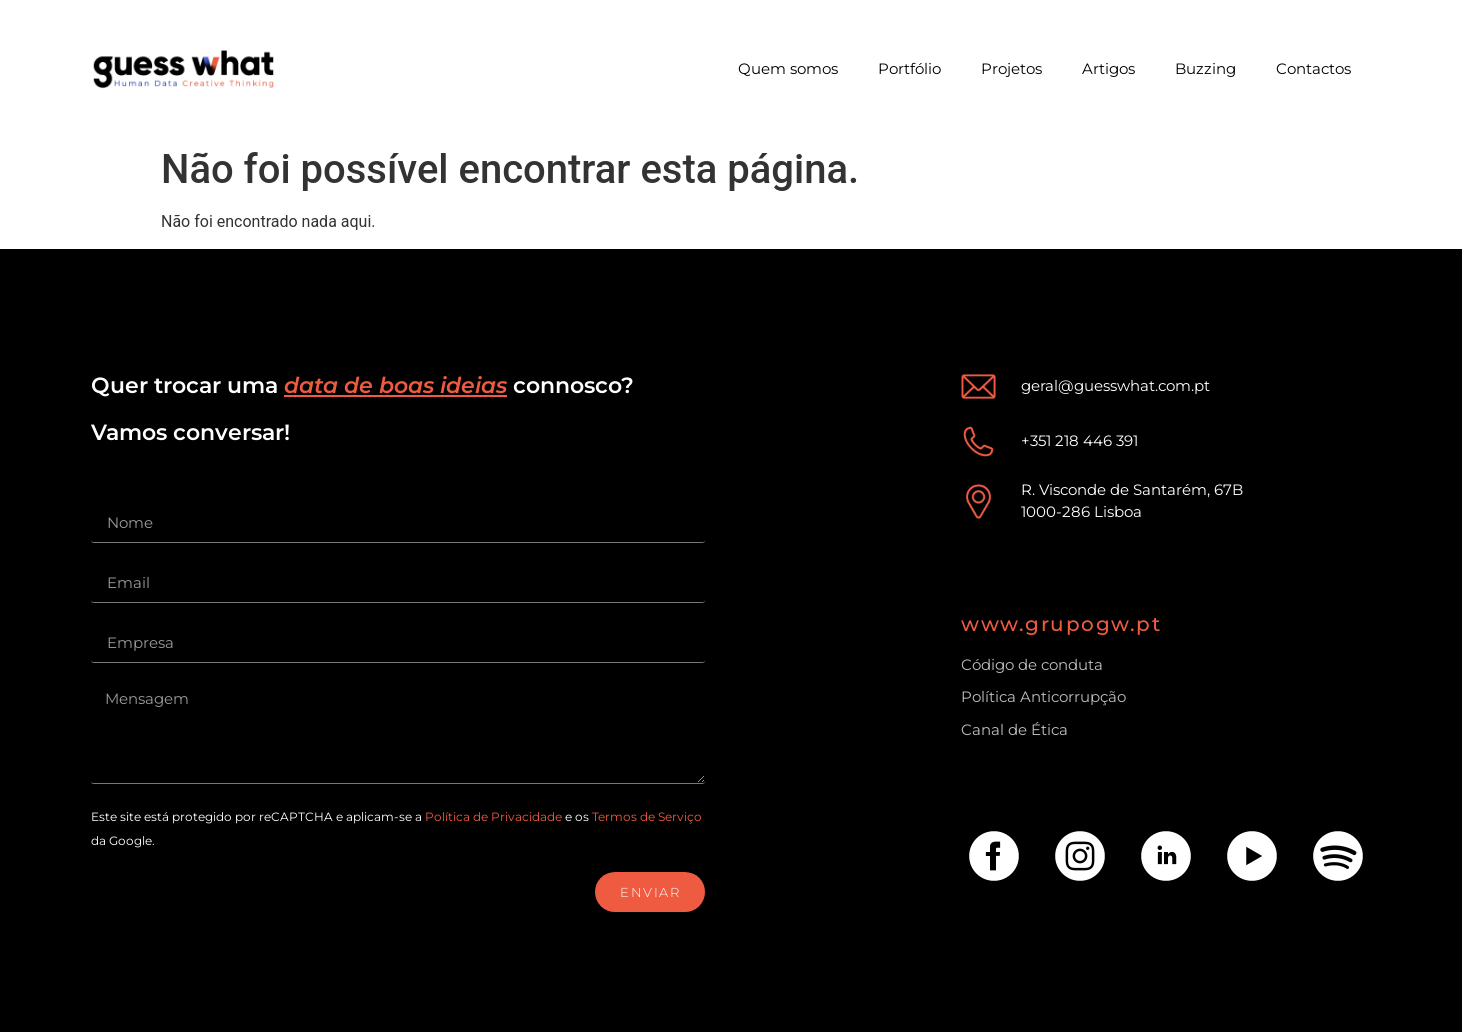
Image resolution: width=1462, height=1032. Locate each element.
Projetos (1011, 68)
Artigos (1108, 68)
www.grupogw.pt (1061, 624)
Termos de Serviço (647, 816)
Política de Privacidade (493, 816)
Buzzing (1205, 68)
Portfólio (909, 68)
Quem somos (788, 68)
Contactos (1313, 68)
